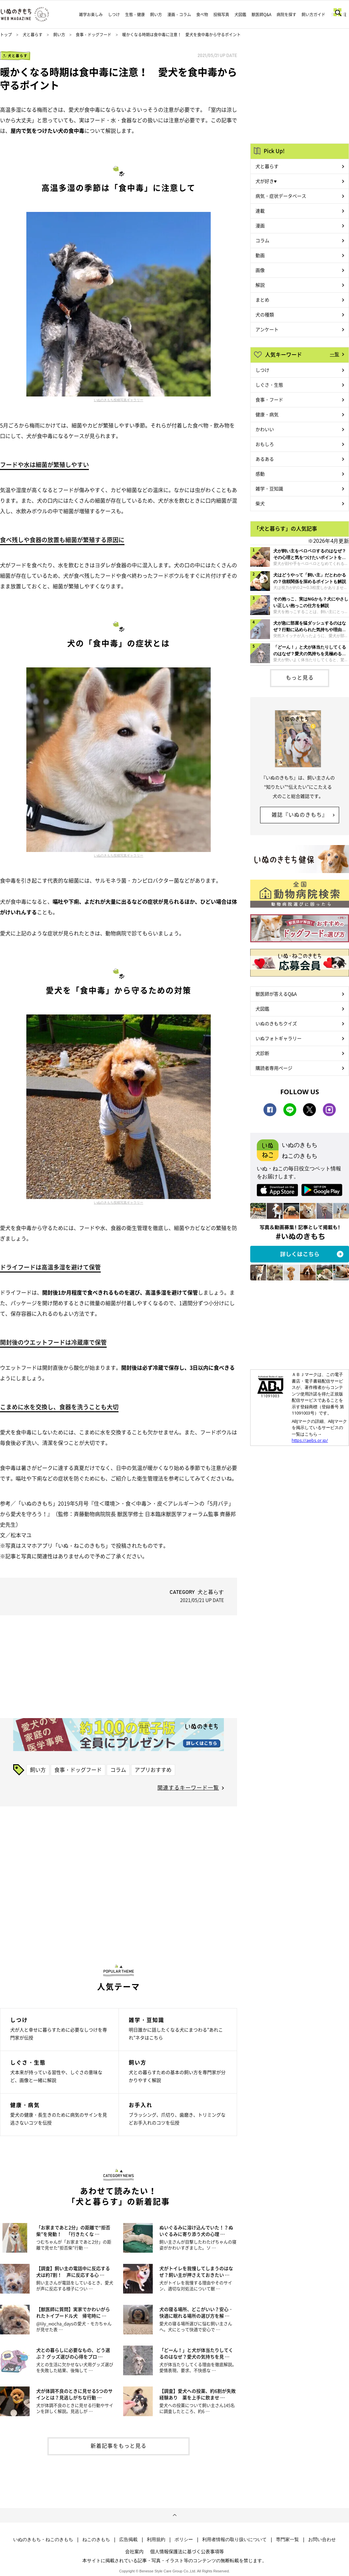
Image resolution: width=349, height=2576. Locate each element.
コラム (118, 1769)
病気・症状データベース (280, 195)
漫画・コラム (179, 14)
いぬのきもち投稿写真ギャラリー (118, 399)
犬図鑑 (240, 14)
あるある (264, 458)
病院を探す (286, 14)
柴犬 (260, 503)
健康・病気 (267, 414)
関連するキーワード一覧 (188, 1787)
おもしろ (264, 444)
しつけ (114, 14)
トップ (6, 35)
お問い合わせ (322, 2539)
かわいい (264, 429)
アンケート (267, 329)
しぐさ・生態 (269, 384)
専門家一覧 (287, 2539)
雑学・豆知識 (269, 488)
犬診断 (262, 1053)
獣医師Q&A (261, 14)
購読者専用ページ (273, 1068)
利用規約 (156, 2539)
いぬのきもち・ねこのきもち (43, 2539)
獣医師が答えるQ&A (276, 993)
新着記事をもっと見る (119, 2445)
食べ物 (202, 14)
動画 (260, 255)
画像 (260, 270)
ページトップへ (174, 2515)
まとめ (262, 299)
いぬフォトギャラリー (278, 1038)
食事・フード (269, 399)
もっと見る (300, 677)
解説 (260, 284)
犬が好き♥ (266, 181)
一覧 (334, 354)
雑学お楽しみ (91, 14)
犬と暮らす (32, 35)
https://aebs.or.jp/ (310, 1440)
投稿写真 (221, 14)
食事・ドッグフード (93, 35)
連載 (260, 210)
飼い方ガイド (313, 14)
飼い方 (156, 14)
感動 (260, 473)
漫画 (260, 225)
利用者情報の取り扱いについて (234, 2539)
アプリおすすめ (153, 1769)
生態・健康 (135, 14)
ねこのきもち (96, 2539)
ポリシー (183, 2539)
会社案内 (134, 2551)
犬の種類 (264, 314)
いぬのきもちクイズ (276, 1023)
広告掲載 (128, 2539)
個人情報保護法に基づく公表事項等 (187, 2551)
